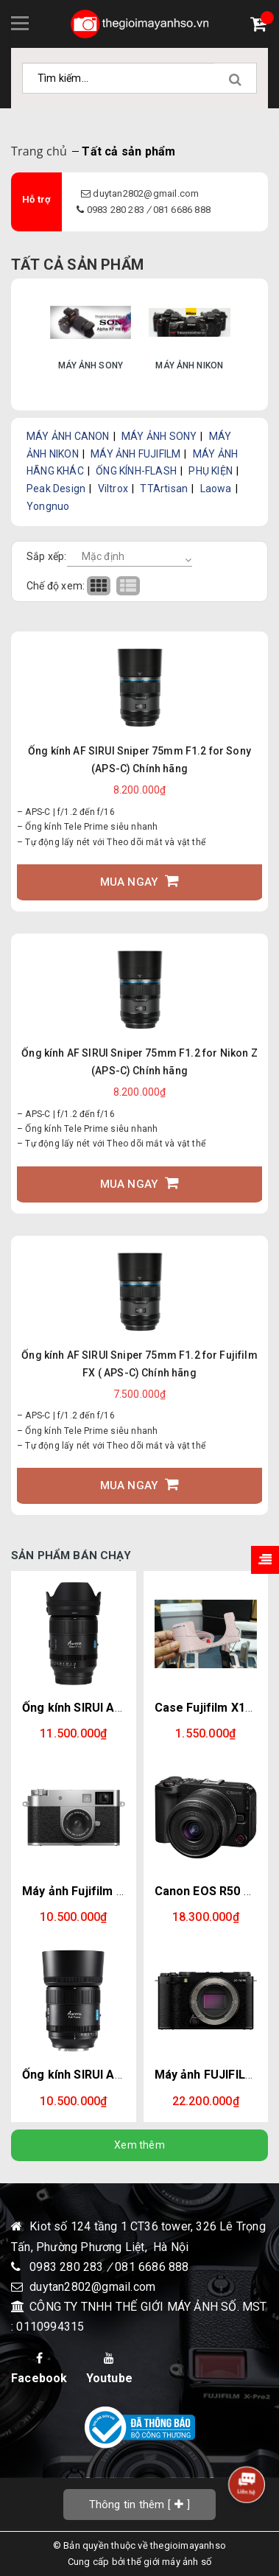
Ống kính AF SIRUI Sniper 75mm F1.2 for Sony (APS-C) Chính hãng (139, 759)
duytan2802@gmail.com (146, 193)
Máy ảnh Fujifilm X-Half (86, 1891)
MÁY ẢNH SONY (159, 436)
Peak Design (56, 488)
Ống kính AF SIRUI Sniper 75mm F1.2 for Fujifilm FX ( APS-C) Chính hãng (139, 1364)
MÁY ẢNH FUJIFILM (135, 454)
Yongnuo (48, 506)
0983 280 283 (117, 209)
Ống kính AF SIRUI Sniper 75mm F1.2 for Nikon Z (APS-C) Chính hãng (139, 1062)
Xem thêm (139, 2145)
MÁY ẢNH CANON (68, 436)
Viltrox (113, 488)
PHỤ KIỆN (210, 471)
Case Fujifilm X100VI (212, 1708)
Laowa (216, 488)
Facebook (39, 2368)
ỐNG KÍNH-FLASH (136, 471)
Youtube (109, 2368)
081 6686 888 (182, 209)
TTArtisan (164, 488)
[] (140, 2504)
